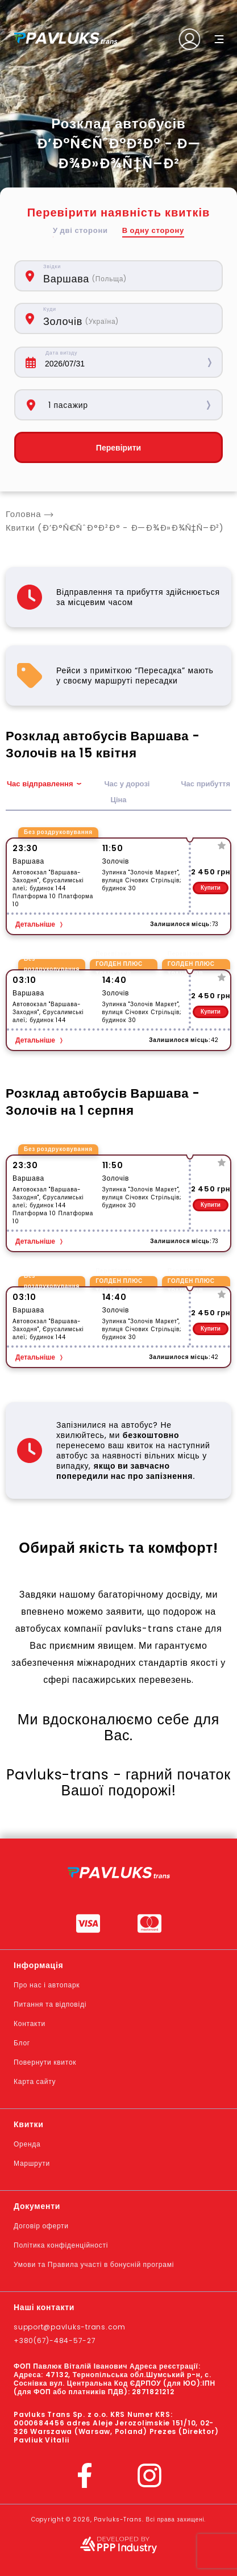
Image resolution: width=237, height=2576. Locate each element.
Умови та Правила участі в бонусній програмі (94, 2264)
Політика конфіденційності (61, 2245)
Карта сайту (35, 2081)
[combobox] (126, 275)
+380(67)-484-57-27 (55, 2340)
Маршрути (32, 2163)
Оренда (27, 2144)
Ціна (118, 799)
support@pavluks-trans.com (70, 2327)
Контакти (29, 2023)
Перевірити (118, 447)
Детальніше (35, 924)
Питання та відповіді (50, 2004)
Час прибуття (205, 784)
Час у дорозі (126, 784)
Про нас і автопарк (47, 1985)
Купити (211, 888)
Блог (22, 2043)
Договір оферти (41, 2226)
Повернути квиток (45, 2062)
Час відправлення (40, 784)
